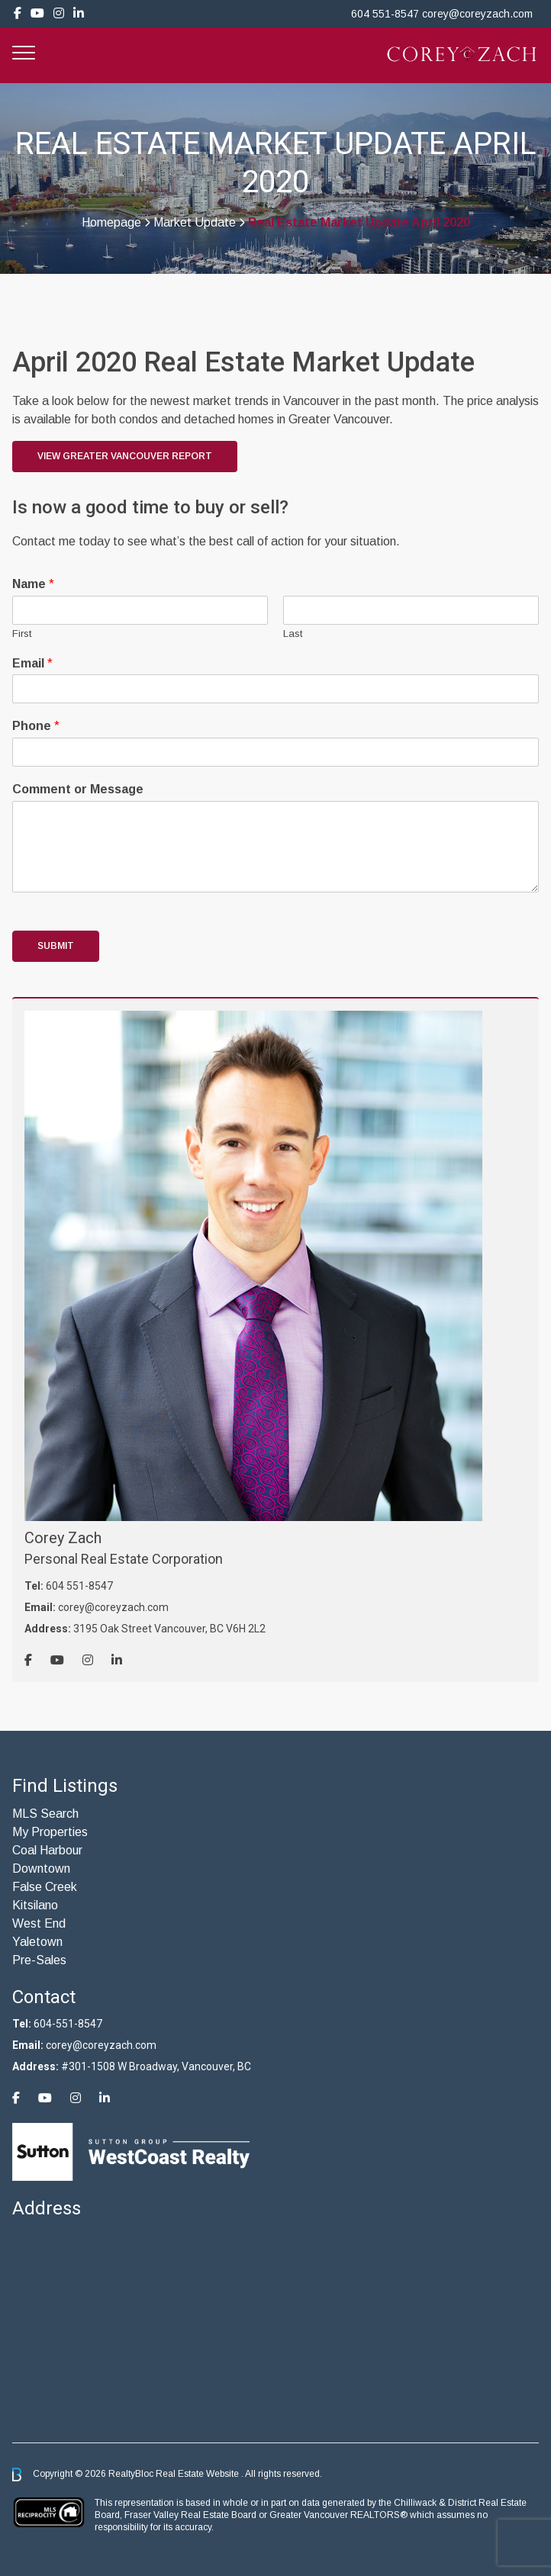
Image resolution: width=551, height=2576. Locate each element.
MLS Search (45, 1813)
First (21, 633)
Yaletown (37, 1941)
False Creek (44, 1886)
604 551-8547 (385, 14)
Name (33, 583)
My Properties (50, 1831)
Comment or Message (77, 789)
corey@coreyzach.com (477, 14)
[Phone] (275, 752)
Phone (36, 725)
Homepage (111, 223)
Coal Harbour (47, 1850)
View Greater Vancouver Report (124, 456)
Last (292, 633)
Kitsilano (35, 1905)
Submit (55, 946)
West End (39, 1923)
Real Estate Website (198, 2473)
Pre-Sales (39, 1960)
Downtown (41, 1868)
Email (32, 663)
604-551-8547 (68, 2024)
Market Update (194, 223)
